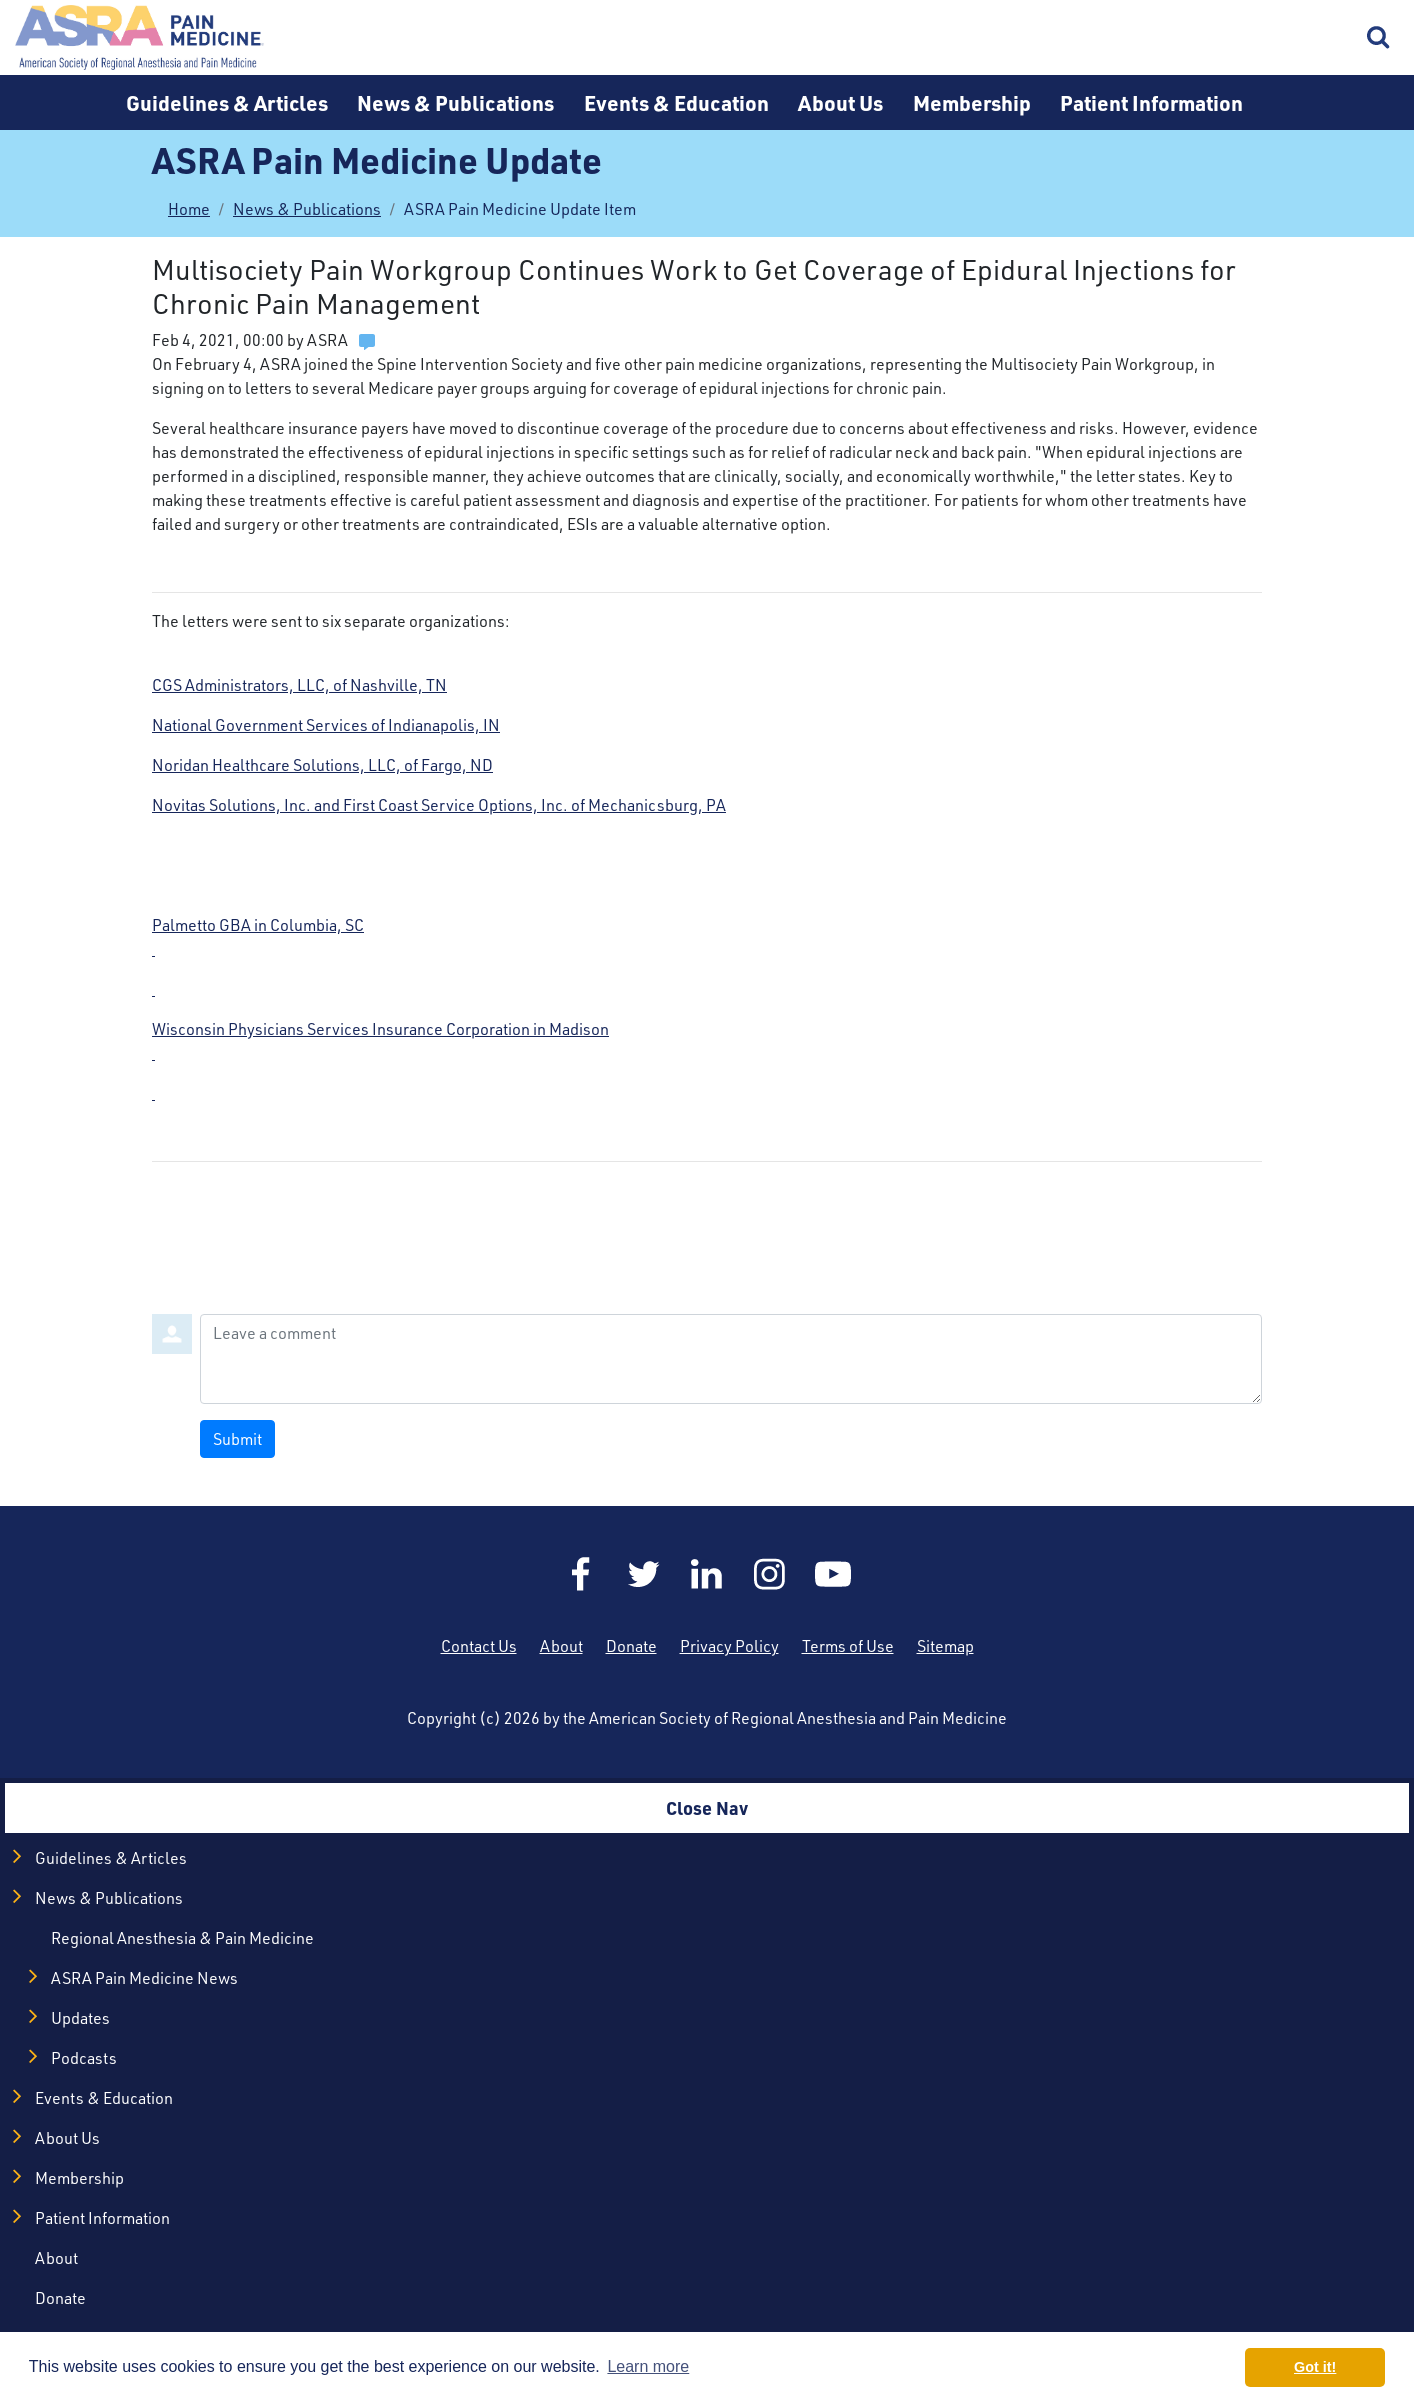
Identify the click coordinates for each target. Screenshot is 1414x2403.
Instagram (770, 1574)
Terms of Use (848, 1646)
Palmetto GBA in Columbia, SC (707, 958)
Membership (972, 102)
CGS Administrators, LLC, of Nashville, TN (299, 685)
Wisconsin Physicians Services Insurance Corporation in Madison (707, 1062)
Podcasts (84, 2058)
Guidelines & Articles (227, 102)
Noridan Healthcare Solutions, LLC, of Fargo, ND (322, 765)
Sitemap (945, 1646)
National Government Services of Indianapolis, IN (326, 725)
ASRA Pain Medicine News (144, 1978)
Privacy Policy (729, 1646)
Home (140, 37)
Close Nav (707, 1807)
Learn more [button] (648, 2366)
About (561, 1646)
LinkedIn (707, 1574)
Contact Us (479, 1646)
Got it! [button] (1315, 2367)
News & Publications (455, 102)
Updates (80, 2018)
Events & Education (676, 102)
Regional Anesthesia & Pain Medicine (182, 1938)
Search (1379, 38)
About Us (840, 102)
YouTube (833, 1574)
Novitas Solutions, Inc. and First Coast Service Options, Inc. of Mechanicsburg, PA (439, 805)
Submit (237, 1439)
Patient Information (1151, 102)
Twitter (644, 1574)
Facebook (581, 1574)
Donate (631, 1646)
